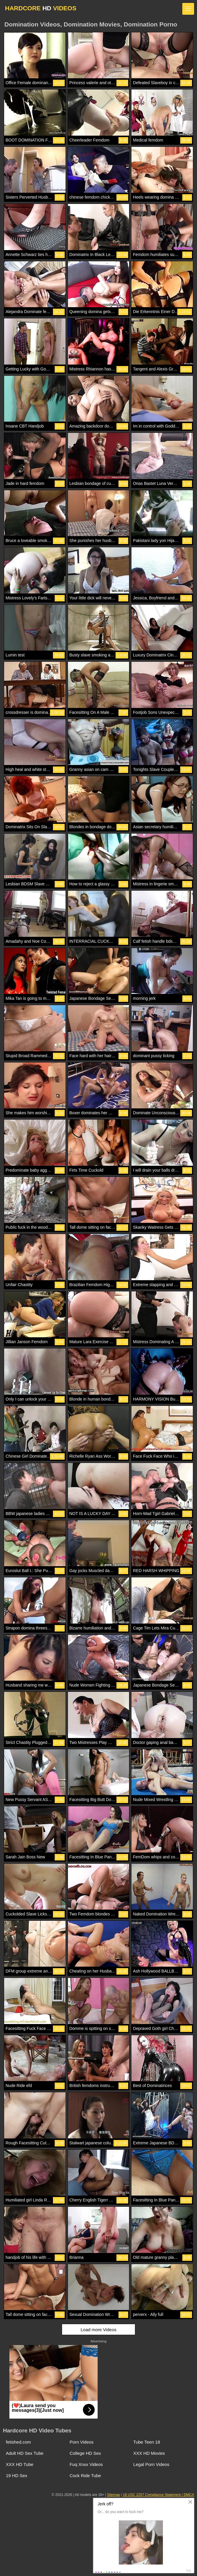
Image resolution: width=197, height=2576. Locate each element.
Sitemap (113, 2495)
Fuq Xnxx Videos (86, 2464)
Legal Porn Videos (151, 2464)
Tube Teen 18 (146, 2441)
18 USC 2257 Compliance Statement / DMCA (158, 2495)
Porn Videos (82, 2441)
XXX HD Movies (149, 2453)
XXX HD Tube (19, 2464)
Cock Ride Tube (85, 2475)
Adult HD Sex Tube (25, 2453)
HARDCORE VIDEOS (40, 8)
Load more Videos (98, 2329)
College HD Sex (85, 2453)
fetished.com (18, 2441)
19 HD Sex (16, 2475)
